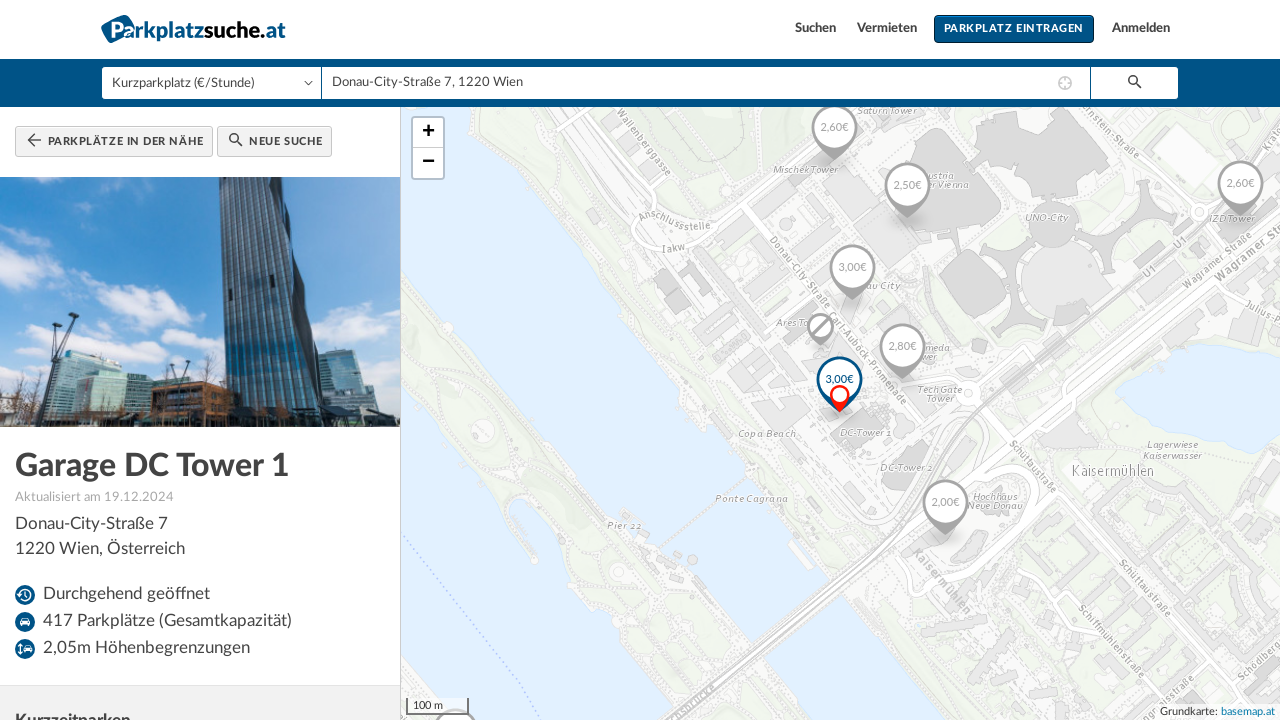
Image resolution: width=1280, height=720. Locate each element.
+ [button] (428, 133)
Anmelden (1141, 28)
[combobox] (706, 83)
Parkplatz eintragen (1014, 28)
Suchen (817, 28)
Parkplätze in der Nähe (115, 140)
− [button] (428, 163)
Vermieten (888, 28)
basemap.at (1248, 711)
